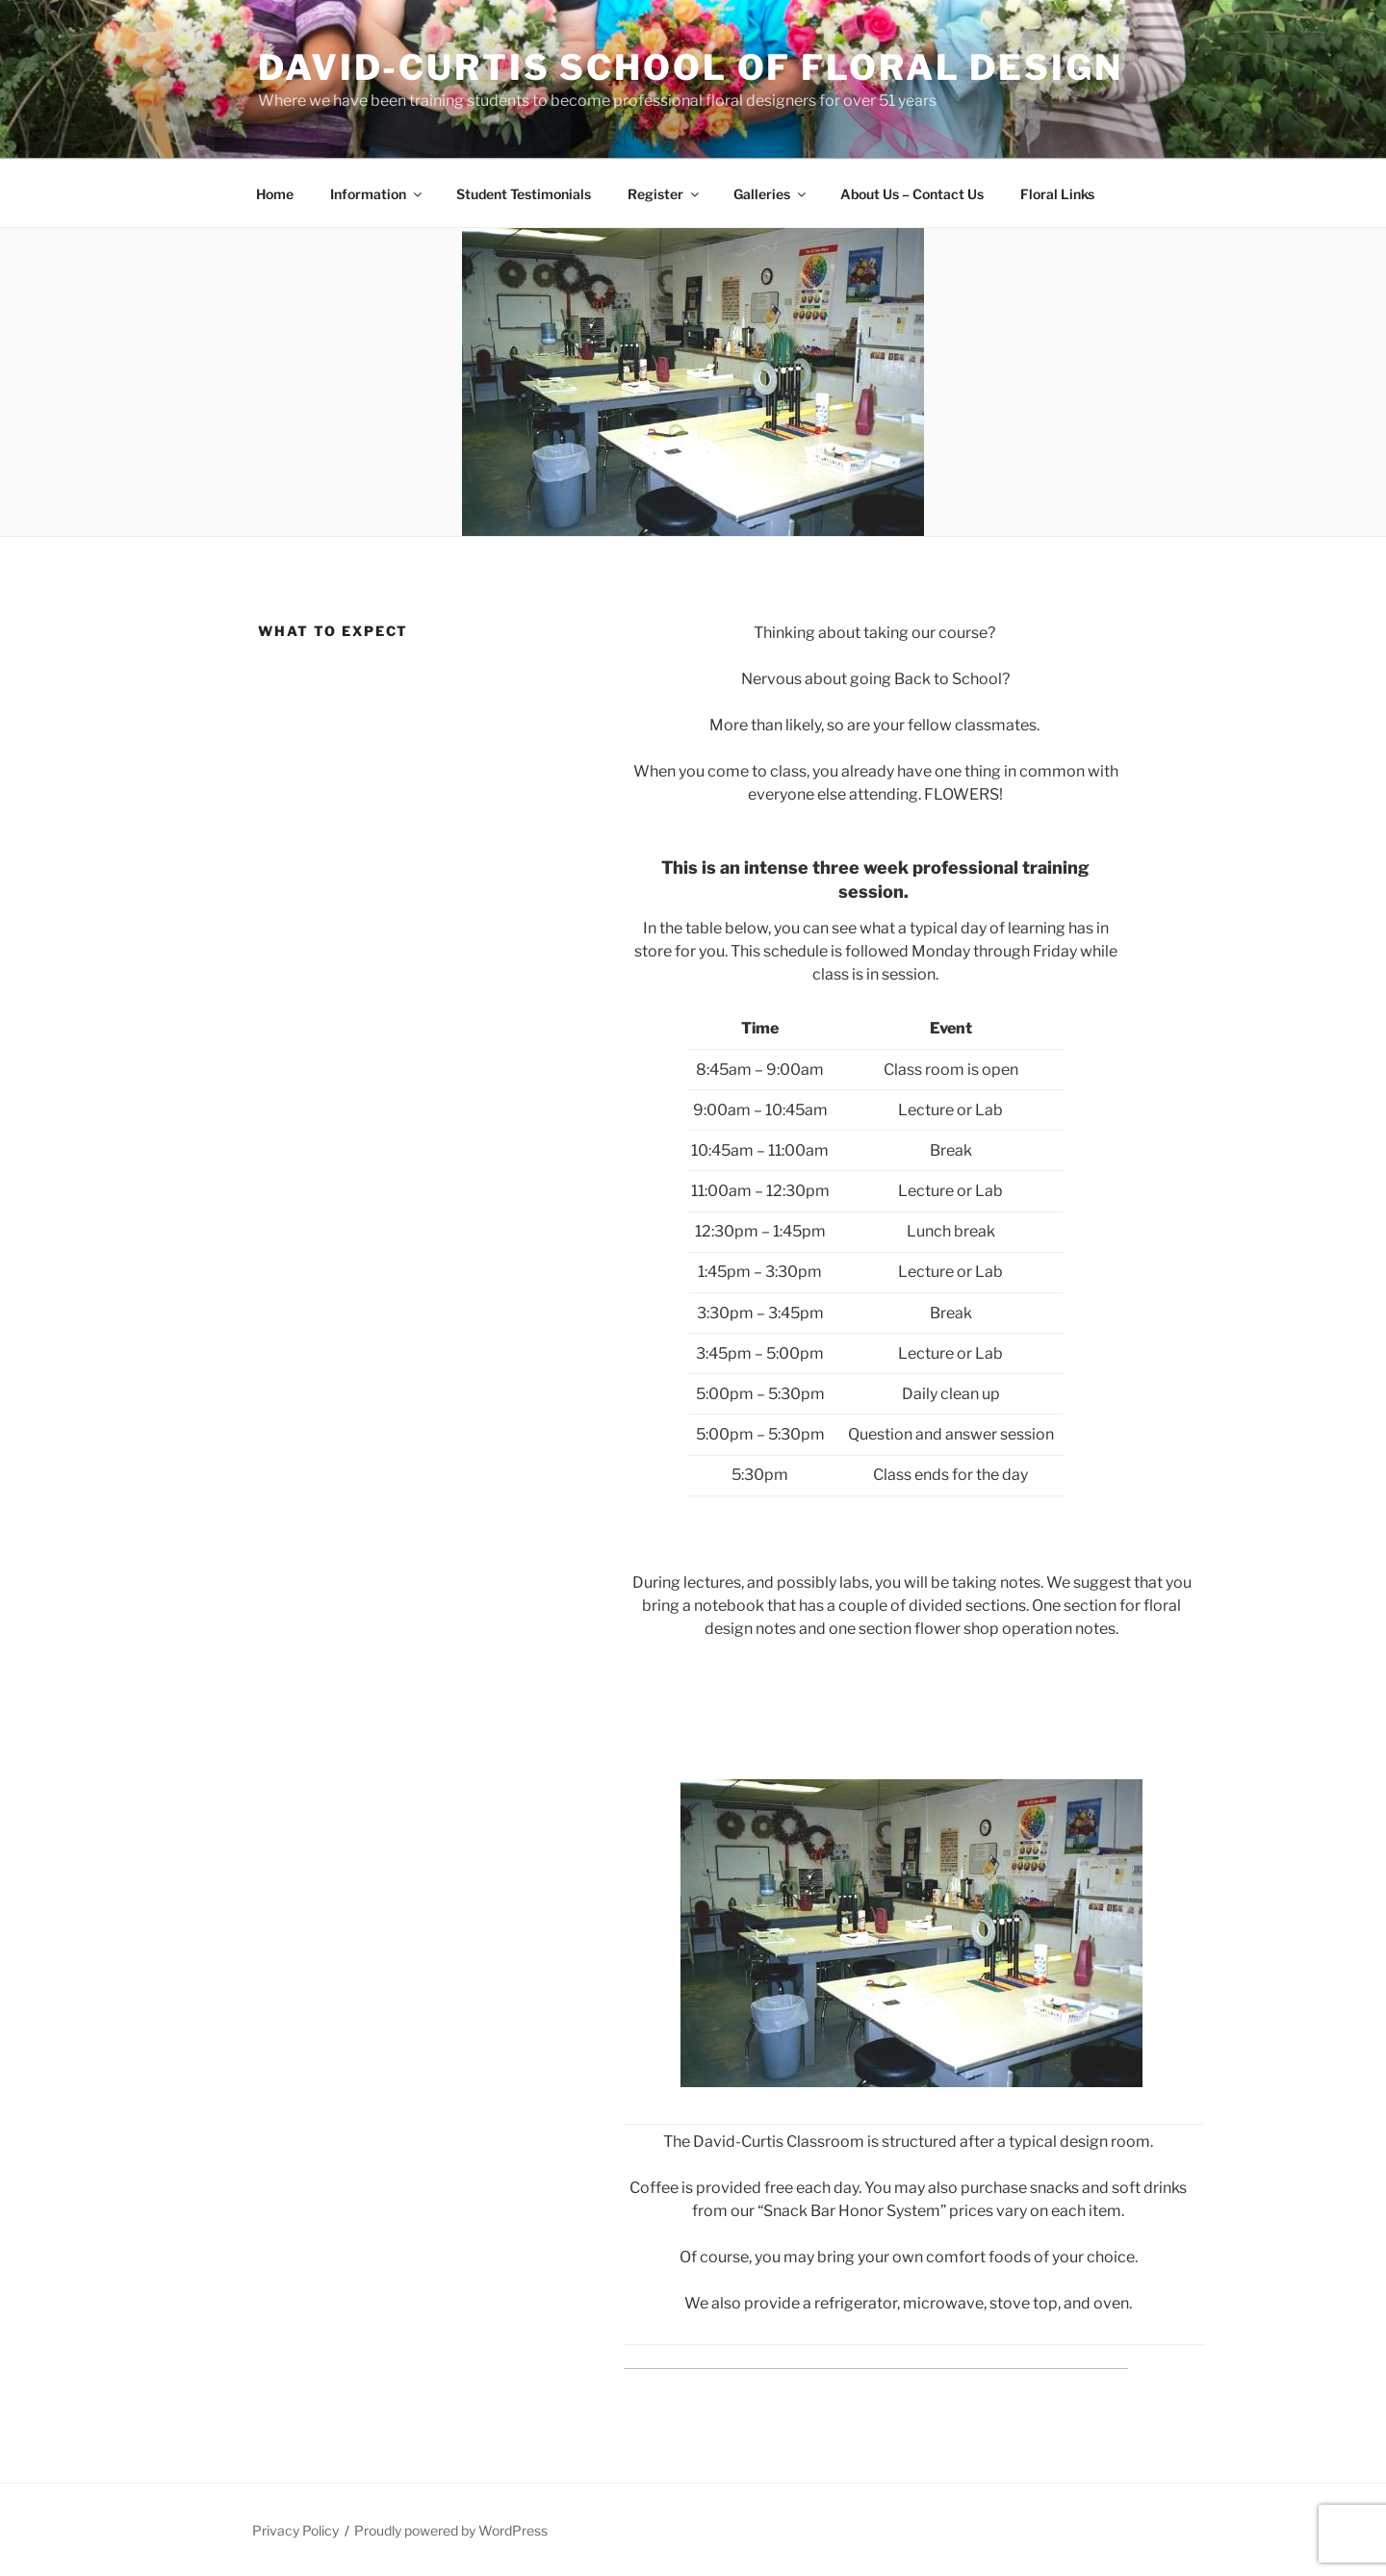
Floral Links (1057, 194)
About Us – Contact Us (912, 194)
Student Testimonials (523, 194)
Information (377, 194)
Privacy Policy (295, 2530)
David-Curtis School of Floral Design (690, 67)
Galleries (770, 194)
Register (665, 194)
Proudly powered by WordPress (451, 2530)
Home (275, 194)
